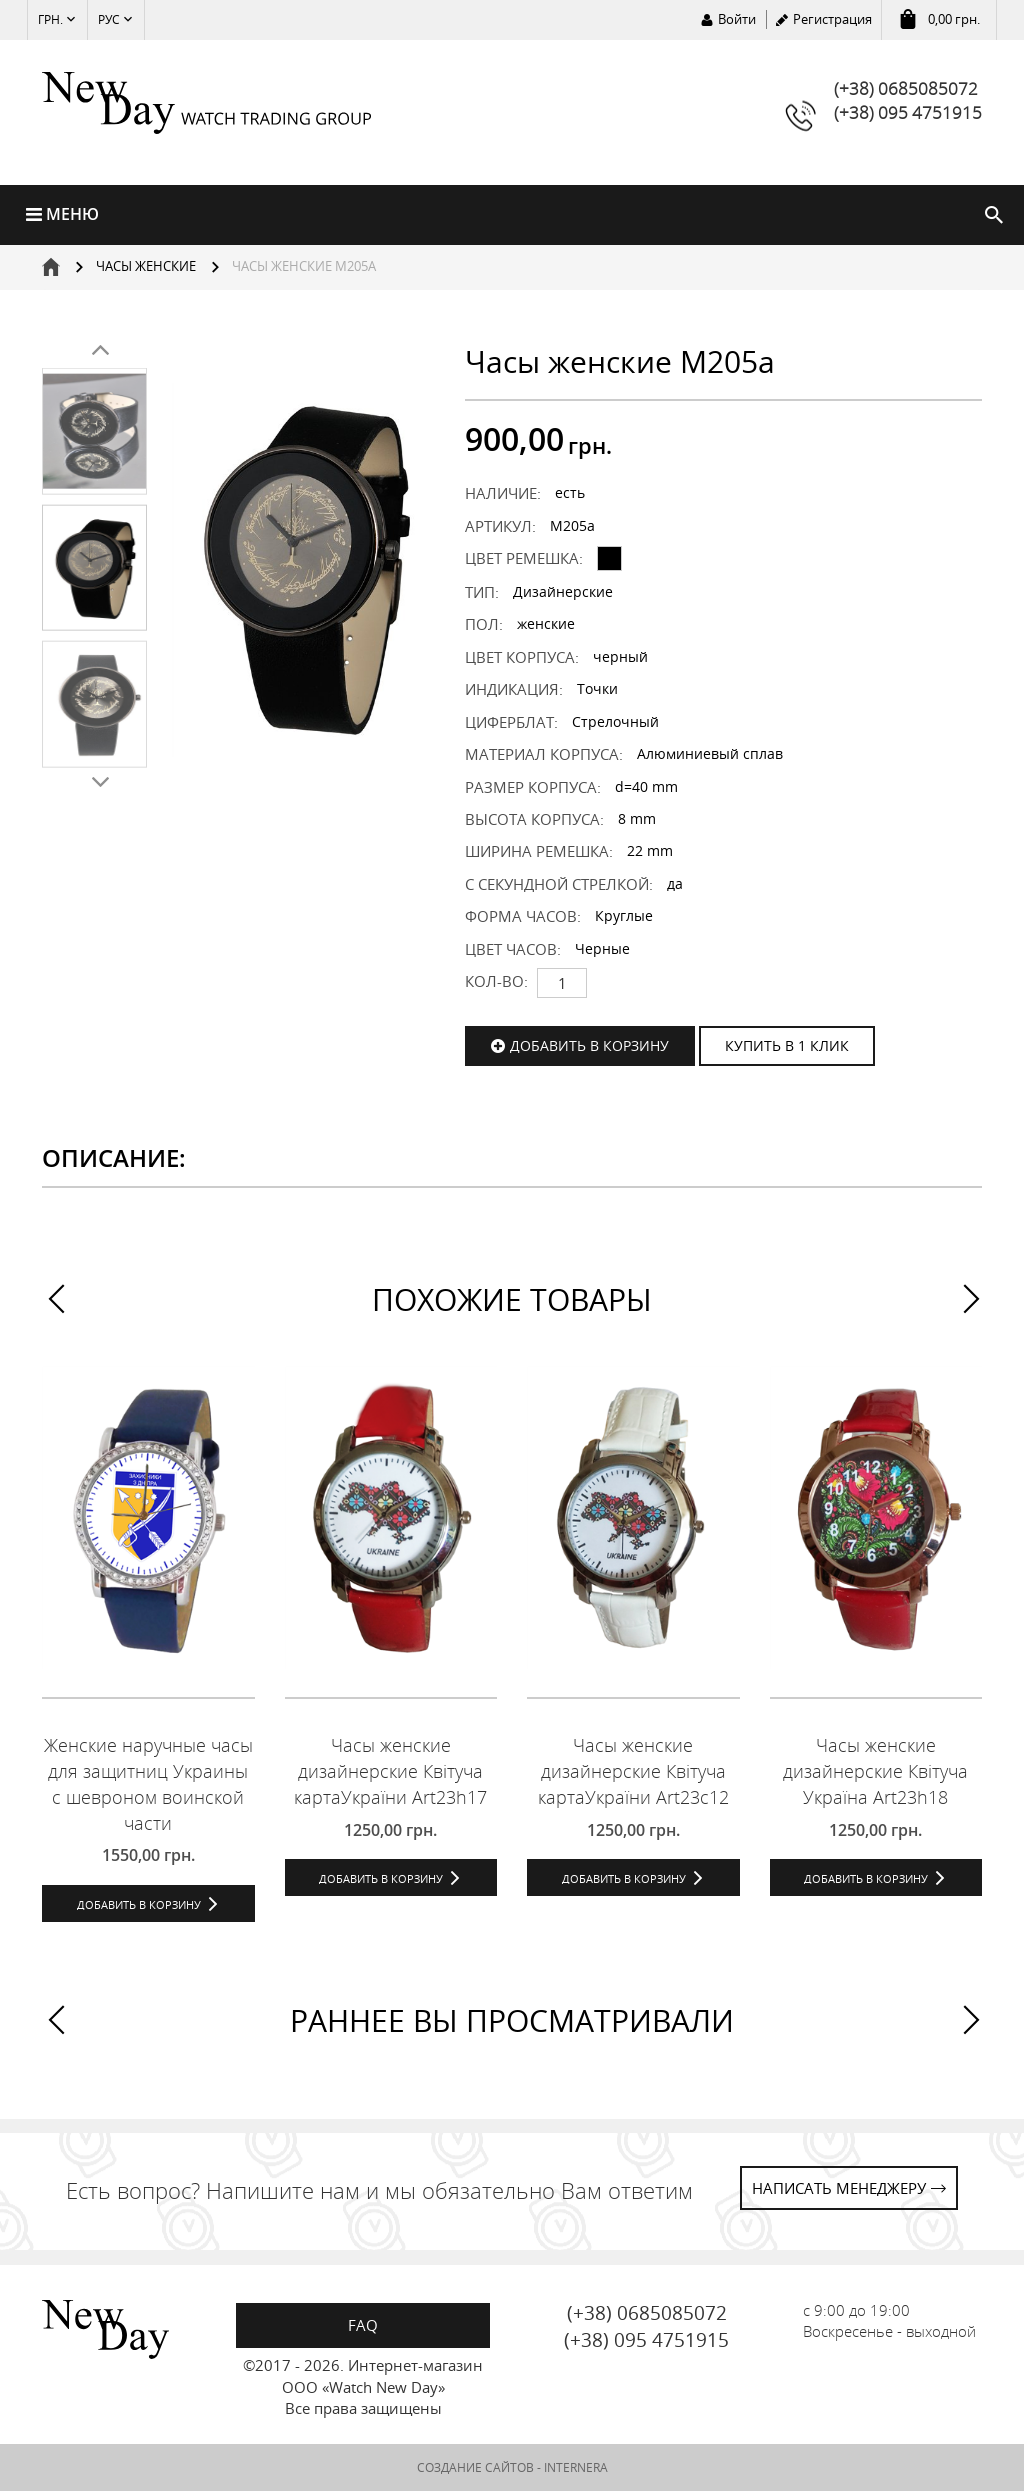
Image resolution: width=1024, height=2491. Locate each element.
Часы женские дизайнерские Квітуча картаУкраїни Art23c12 (633, 1770)
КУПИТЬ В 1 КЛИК (787, 1045)
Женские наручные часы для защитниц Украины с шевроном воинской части (148, 1783)
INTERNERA (576, 2467)
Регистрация (832, 19)
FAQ (363, 2325)
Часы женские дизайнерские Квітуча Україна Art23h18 (875, 1770)
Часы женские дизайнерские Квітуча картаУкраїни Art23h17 (390, 1770)
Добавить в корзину (589, 1045)
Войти (737, 19)
